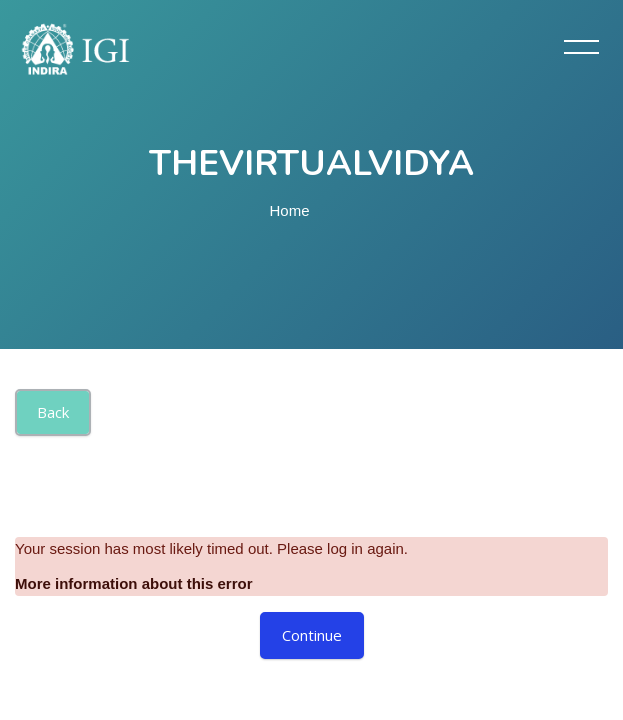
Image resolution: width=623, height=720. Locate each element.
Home (290, 210)
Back (53, 412)
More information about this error (134, 583)
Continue (312, 635)
